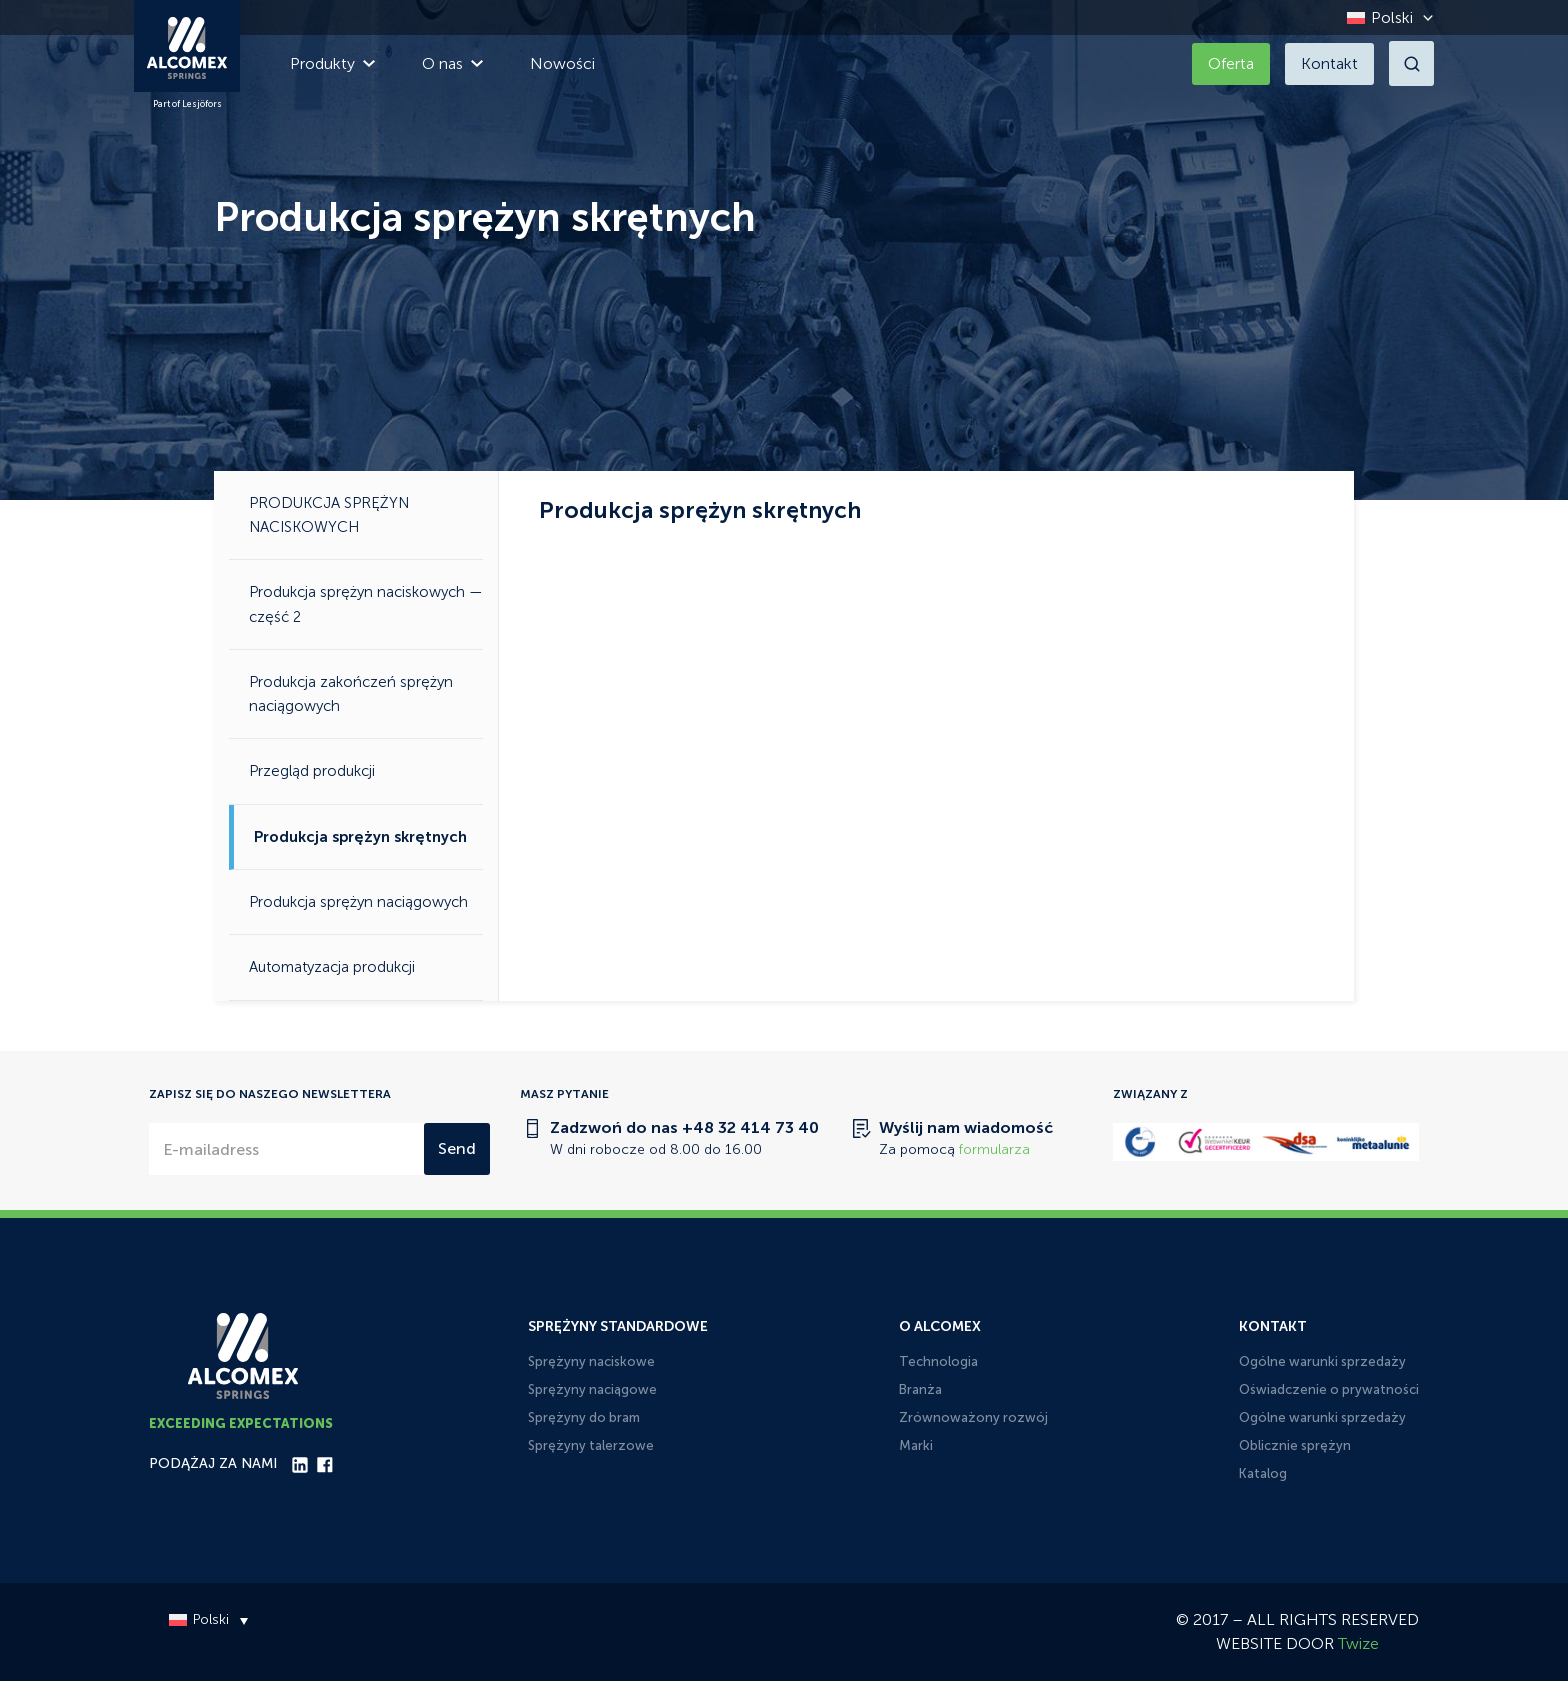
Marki (916, 1445)
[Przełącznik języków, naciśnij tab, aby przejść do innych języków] (1385, 17)
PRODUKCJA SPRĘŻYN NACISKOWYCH (329, 515)
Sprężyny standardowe (618, 1326)
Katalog (1263, 1473)
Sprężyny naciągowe (592, 1389)
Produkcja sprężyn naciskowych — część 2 (366, 604)
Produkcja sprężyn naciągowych (358, 902)
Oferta (1231, 63)
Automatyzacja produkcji (332, 967)
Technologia (938, 1361)
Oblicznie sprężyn (1295, 1445)
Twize (1358, 1643)
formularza (994, 1149)
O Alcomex (940, 1326)
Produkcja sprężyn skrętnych (360, 837)
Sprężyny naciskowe (591, 1361)
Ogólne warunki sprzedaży (1322, 1361)
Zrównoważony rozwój (973, 1417)
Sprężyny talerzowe (591, 1445)
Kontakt (1329, 63)
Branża (920, 1389)
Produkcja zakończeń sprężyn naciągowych (351, 694)
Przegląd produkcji (312, 771)
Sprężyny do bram (584, 1417)
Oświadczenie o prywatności (1329, 1389)
